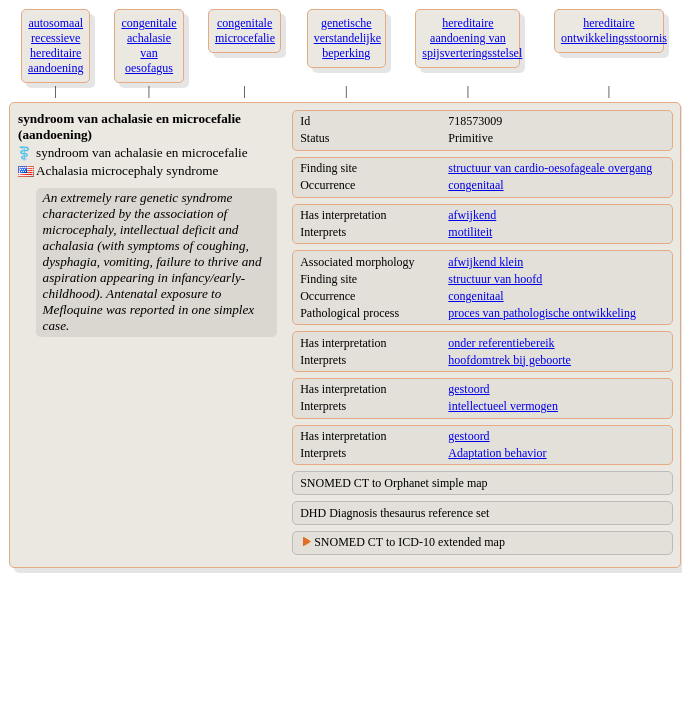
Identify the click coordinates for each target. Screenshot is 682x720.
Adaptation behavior (497, 453)
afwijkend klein (485, 262)
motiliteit (470, 232)
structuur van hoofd (495, 279)
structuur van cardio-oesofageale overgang (550, 168)
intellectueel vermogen (503, 406)
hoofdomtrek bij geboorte (509, 360)
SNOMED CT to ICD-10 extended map (409, 542)
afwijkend (472, 215)
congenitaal (475, 185)
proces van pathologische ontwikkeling (542, 313)
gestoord (468, 389)
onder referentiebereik (501, 343)
